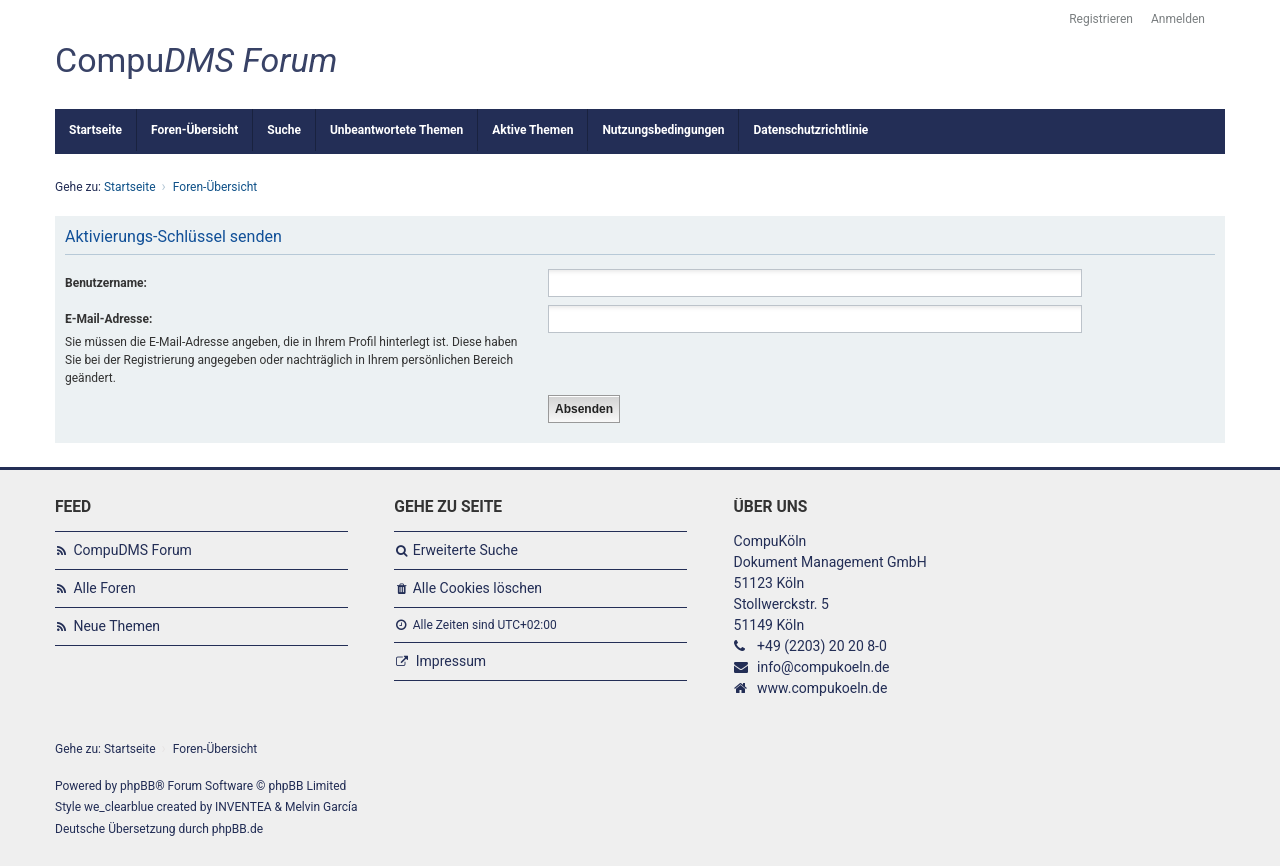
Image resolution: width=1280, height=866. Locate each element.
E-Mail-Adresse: (108, 319)
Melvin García (321, 807)
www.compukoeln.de (822, 688)
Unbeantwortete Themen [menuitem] (396, 130)
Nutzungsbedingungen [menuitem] (663, 130)
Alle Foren (104, 588)
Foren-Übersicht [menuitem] (194, 130)
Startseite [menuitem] (95, 130)
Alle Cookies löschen (477, 588)
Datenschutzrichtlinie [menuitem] (810, 130)
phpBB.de (237, 829)
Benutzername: (106, 283)
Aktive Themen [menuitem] (532, 130)
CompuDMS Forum (132, 550)
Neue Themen (116, 626)
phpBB (137, 786)
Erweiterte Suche (465, 550)
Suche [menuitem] (284, 130)
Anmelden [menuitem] (1178, 19)
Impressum (451, 661)
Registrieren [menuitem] (1101, 19)
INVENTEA (243, 807)
